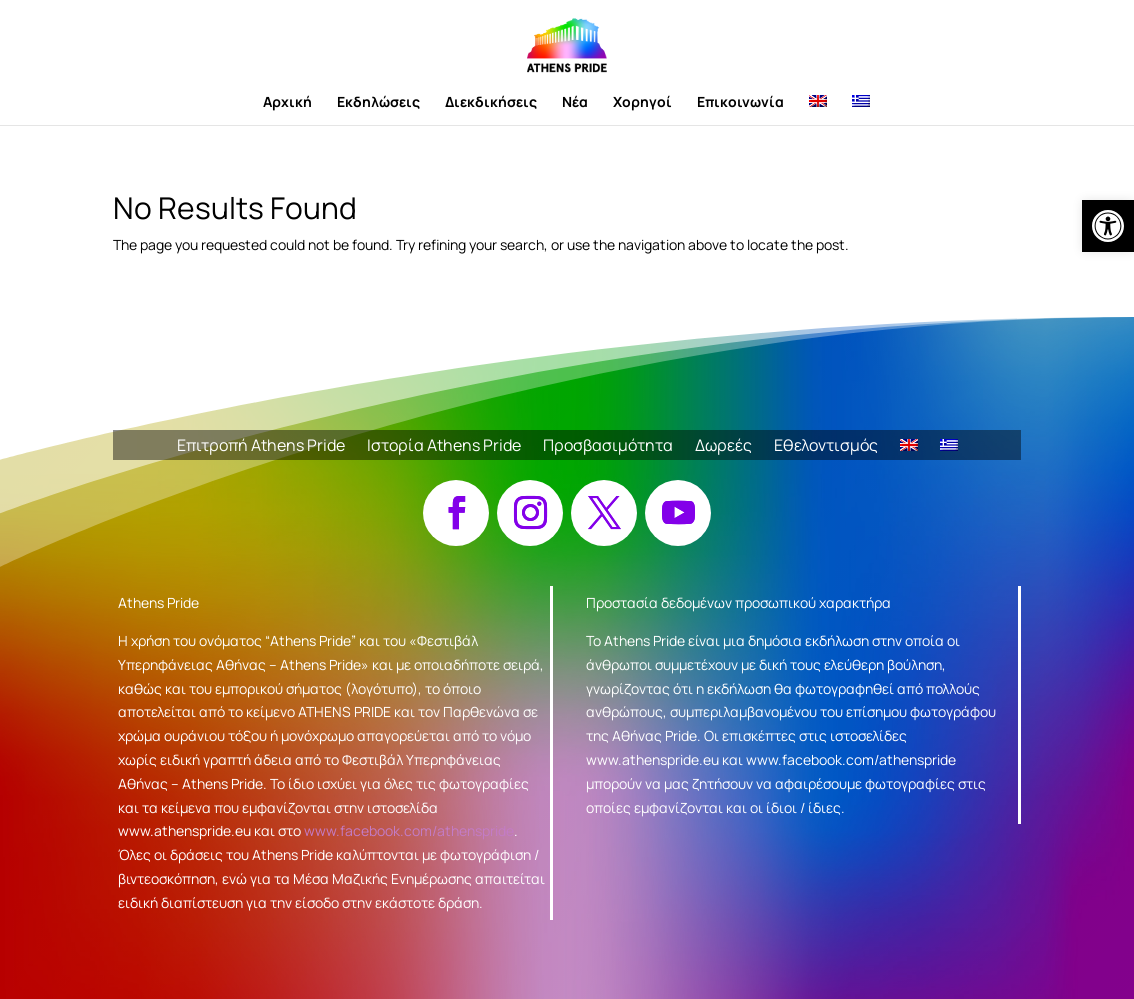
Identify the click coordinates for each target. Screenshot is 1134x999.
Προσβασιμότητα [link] (608, 447)
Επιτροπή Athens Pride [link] (261, 447)
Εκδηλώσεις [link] (378, 103)
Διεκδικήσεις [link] (491, 103)
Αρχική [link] (287, 103)
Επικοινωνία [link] (740, 103)
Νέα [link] (575, 103)
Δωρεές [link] (723, 447)
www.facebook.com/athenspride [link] (409, 830)
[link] (1108, 226)
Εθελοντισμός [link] (826, 447)
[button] (456, 513)
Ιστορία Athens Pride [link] (444, 447)
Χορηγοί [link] (642, 103)
